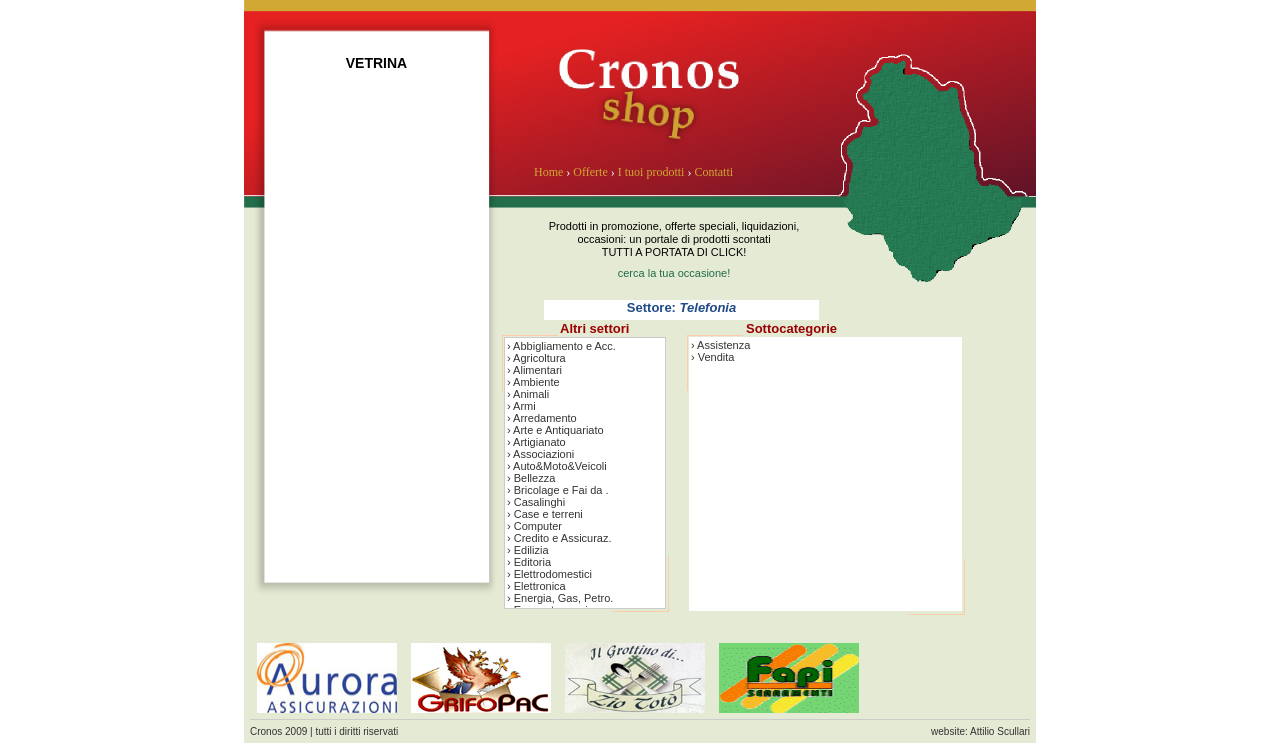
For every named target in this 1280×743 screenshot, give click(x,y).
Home (548, 172)
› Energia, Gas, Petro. (560, 598)
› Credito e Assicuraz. (559, 538)
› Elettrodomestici (549, 574)
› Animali (528, 394)
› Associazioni (540, 454)
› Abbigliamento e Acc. (561, 346)
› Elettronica (536, 586)
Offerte (590, 172)
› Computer (534, 526)
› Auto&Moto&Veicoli (557, 466)
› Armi (521, 406)
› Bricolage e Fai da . (558, 490)
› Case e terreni (545, 514)
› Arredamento (542, 418)
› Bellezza (531, 478)
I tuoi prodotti (651, 172)
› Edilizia (528, 550)
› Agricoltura (536, 358)
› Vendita (712, 357)
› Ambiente (533, 382)
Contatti (713, 172)
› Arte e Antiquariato (555, 430)
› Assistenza (720, 345)
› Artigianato (536, 442)
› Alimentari (534, 370)
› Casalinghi (536, 502)
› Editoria (529, 562)
